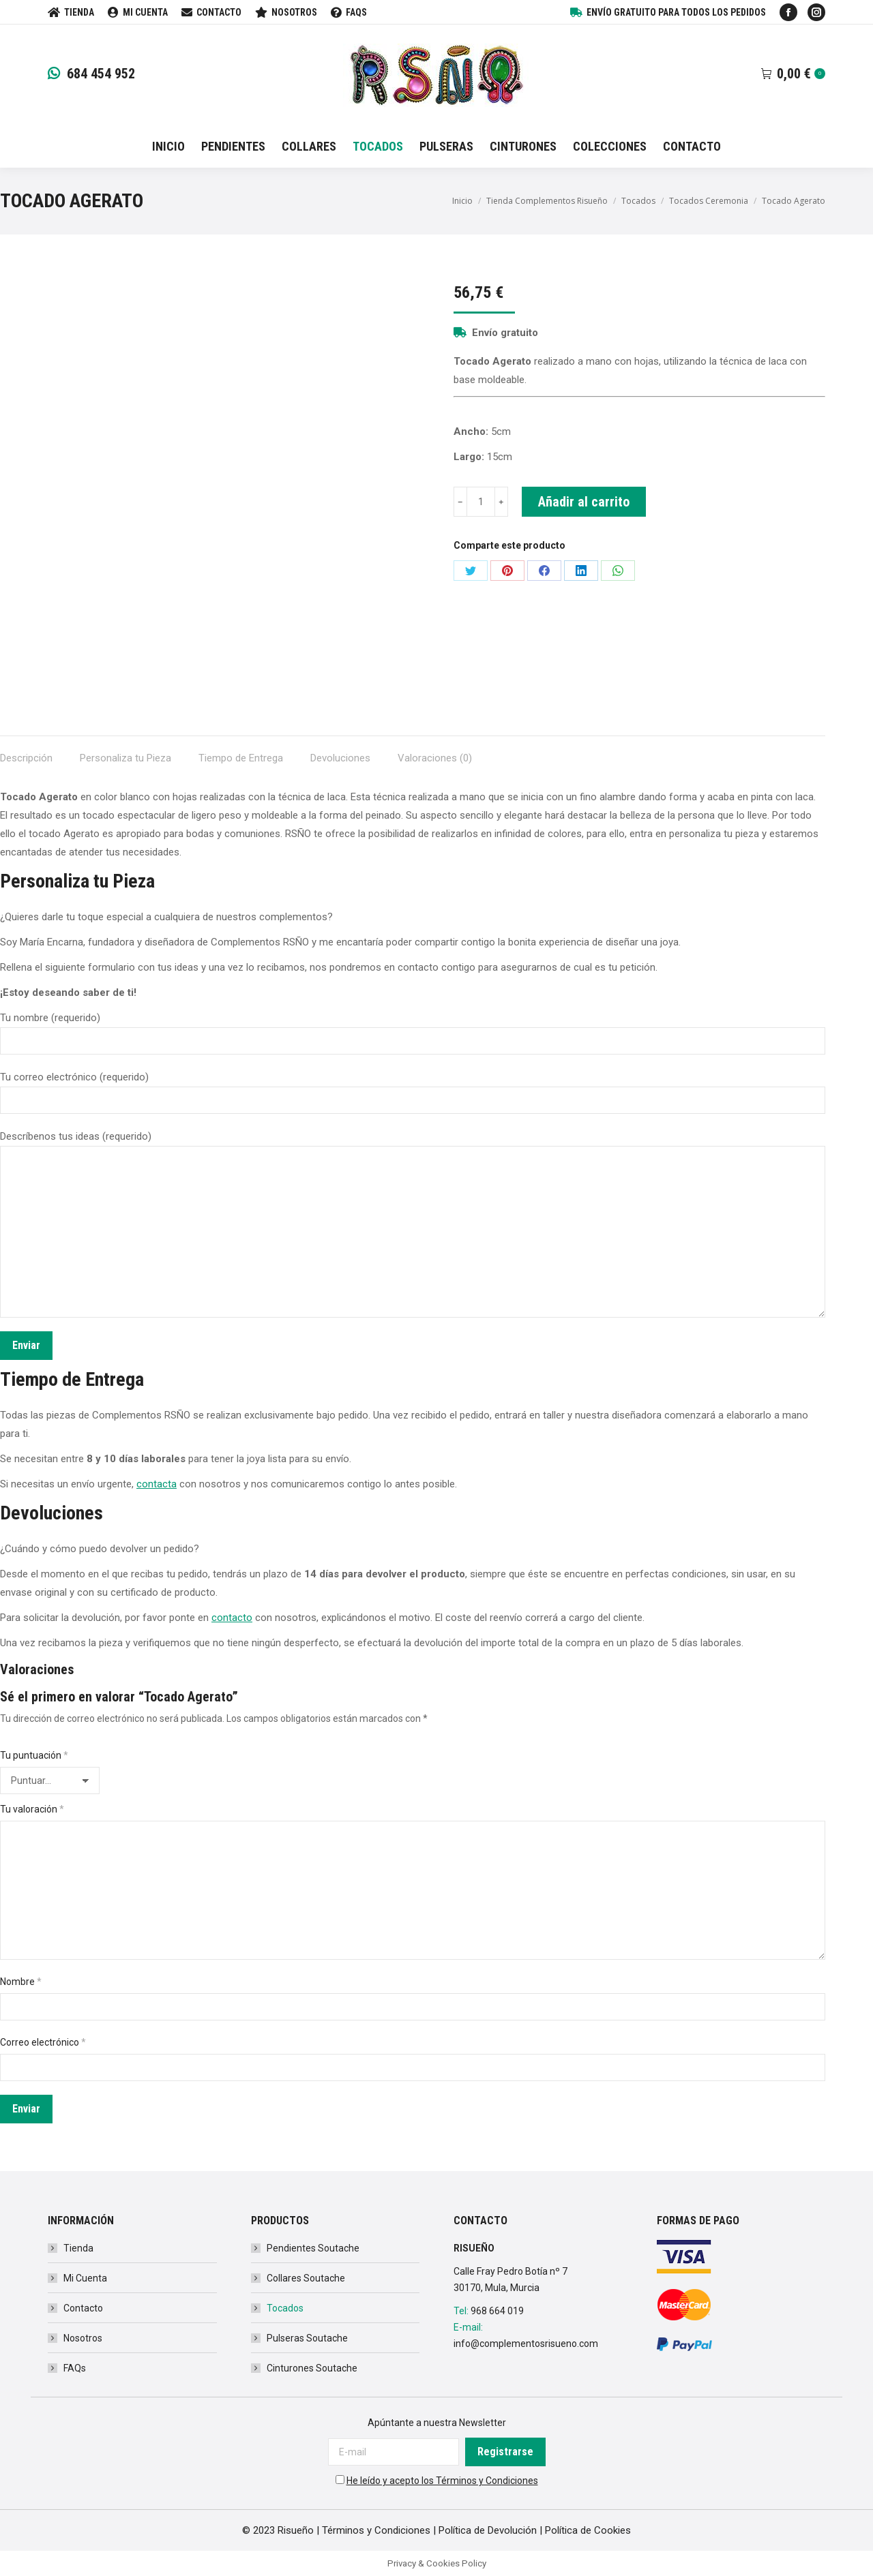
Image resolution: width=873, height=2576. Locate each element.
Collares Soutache (306, 2278)
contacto (231, 1617)
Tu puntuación (34, 1755)
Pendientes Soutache (313, 2248)
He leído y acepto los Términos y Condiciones (442, 2480)
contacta (156, 1484)
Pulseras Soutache (307, 2338)
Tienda (78, 2248)
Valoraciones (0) (435, 758)
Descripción (26, 758)
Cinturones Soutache (312, 2368)
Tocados (285, 2308)
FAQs (74, 2368)
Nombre (21, 1981)
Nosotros (82, 2338)
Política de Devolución (488, 2530)
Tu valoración (32, 1809)
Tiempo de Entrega (240, 758)
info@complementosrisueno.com (526, 2343)
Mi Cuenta (85, 2278)
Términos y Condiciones (376, 2530)
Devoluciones (340, 758)
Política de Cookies (588, 2530)
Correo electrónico (43, 2042)
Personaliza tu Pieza (125, 758)
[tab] (26, 752)
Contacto (83, 2308)
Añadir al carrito (584, 502)
